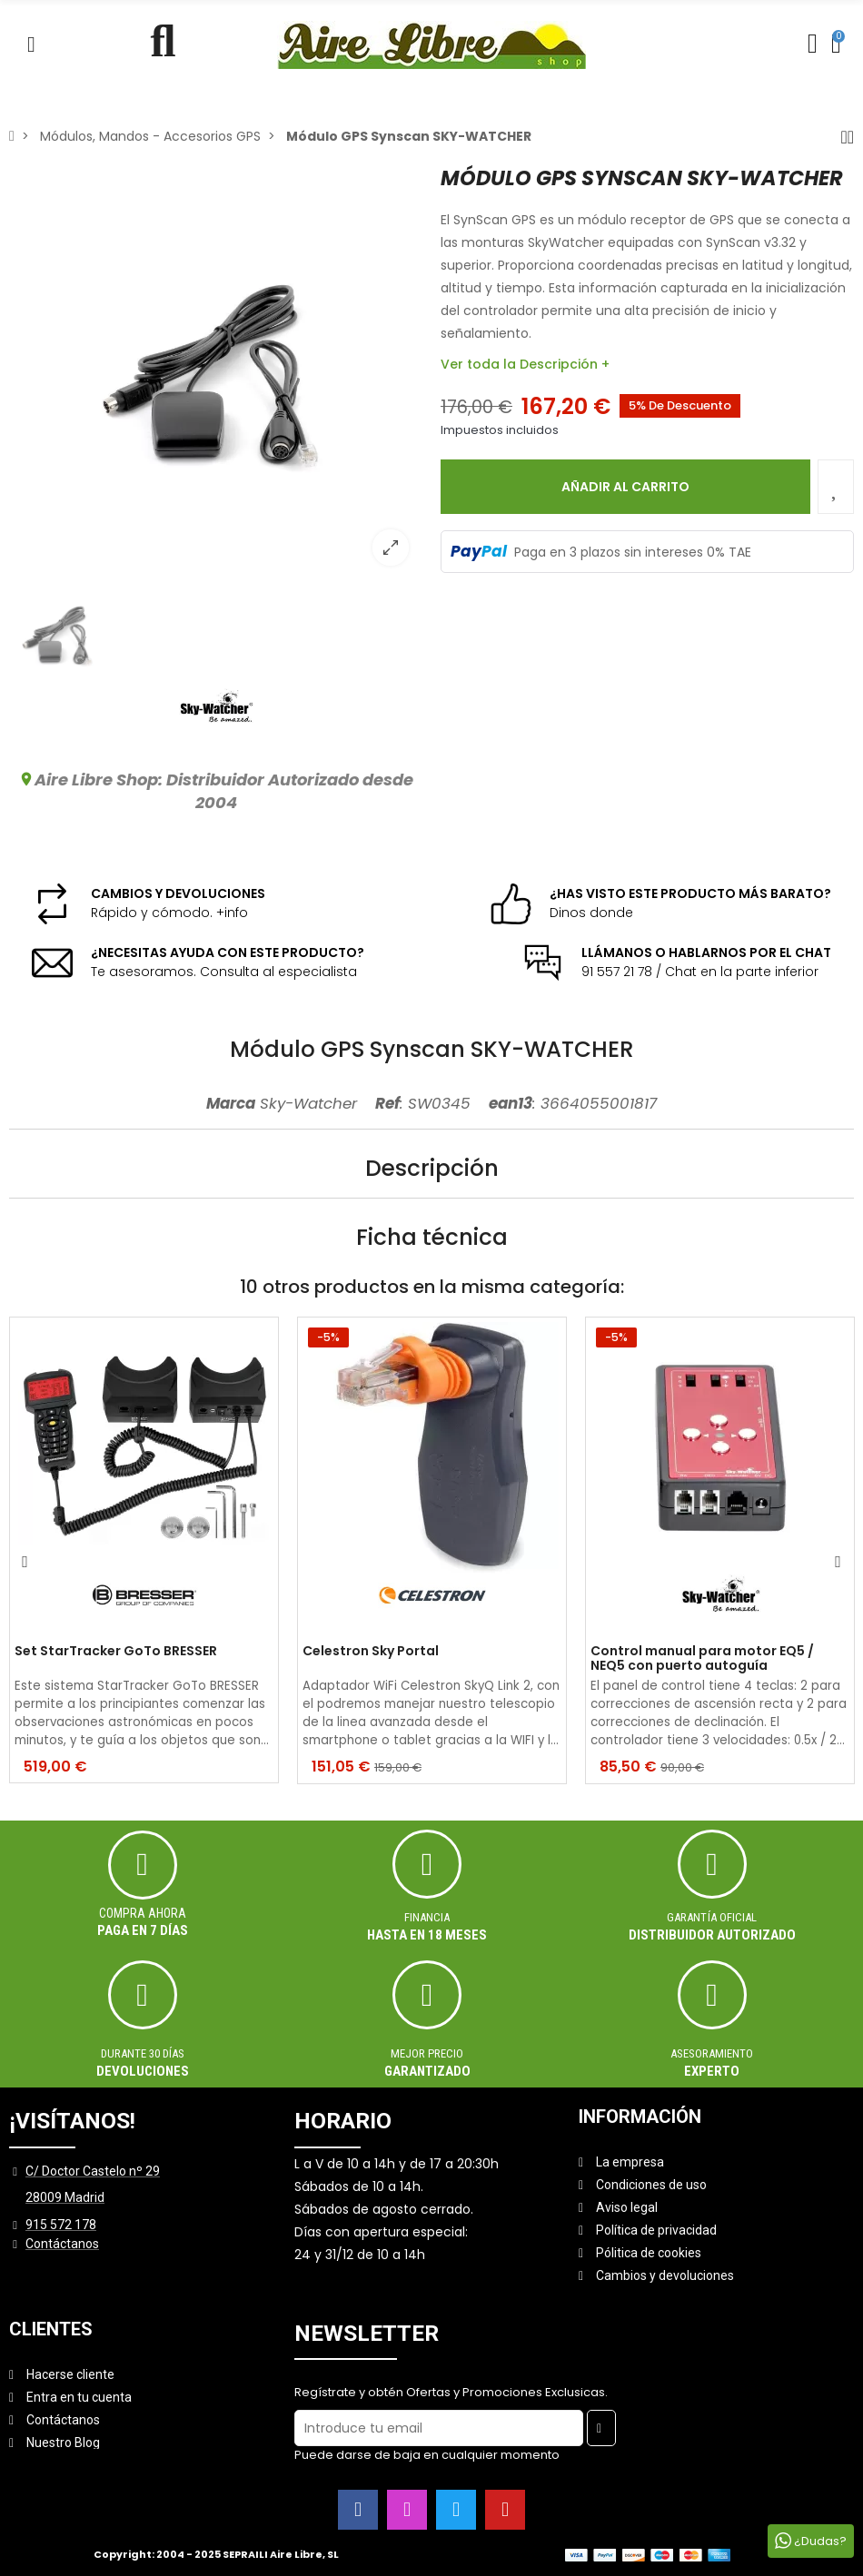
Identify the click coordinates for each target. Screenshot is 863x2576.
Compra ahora (142, 1913)
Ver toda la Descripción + (525, 364)
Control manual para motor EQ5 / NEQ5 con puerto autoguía (702, 1658)
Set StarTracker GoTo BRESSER (116, 1651)
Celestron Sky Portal (371, 1651)
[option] (215, 372)
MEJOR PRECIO (427, 2053)
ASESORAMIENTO (711, 2053)
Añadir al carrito (625, 487)
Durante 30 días (142, 2053)
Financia (427, 1917)
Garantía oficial (712, 1917)
